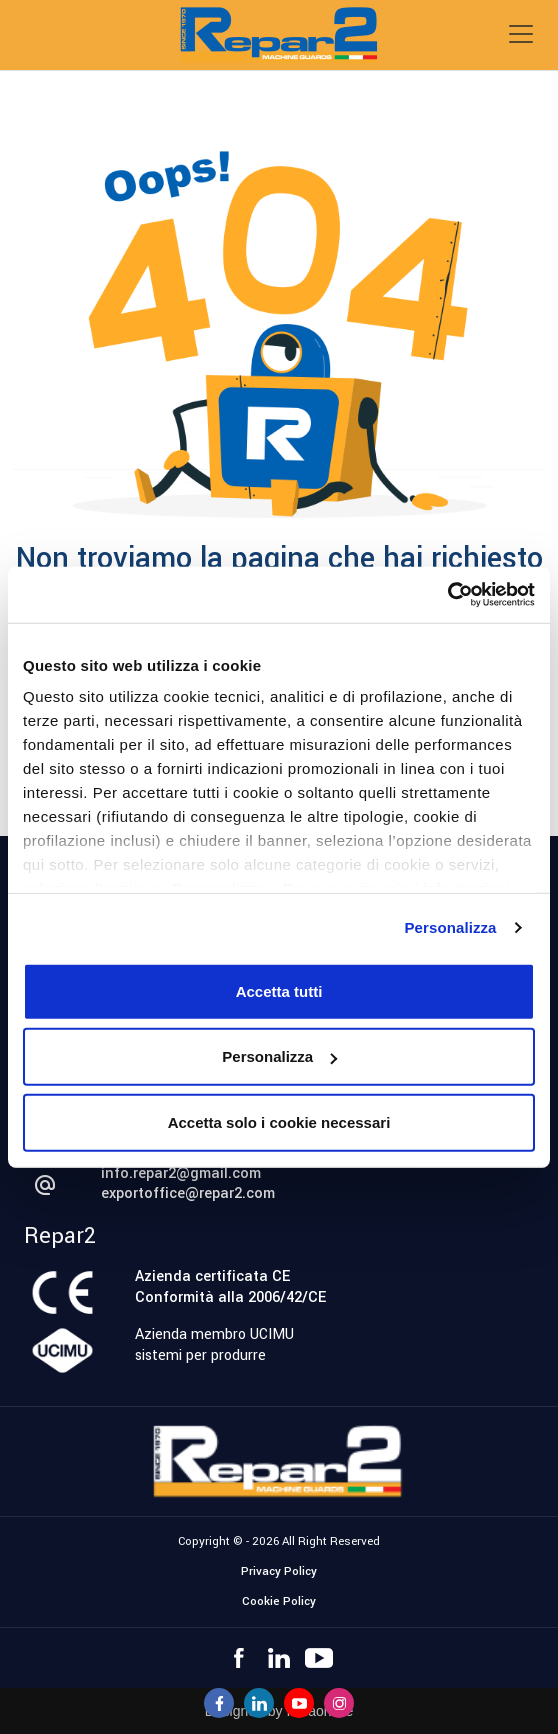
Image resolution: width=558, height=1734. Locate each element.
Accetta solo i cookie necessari (279, 1121)
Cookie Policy (279, 1601)
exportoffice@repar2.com (188, 1193)
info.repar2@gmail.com (181, 1173)
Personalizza (450, 927)
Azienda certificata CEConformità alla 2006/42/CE (230, 1287)
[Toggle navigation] (521, 34)
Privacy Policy (279, 1571)
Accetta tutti (279, 990)
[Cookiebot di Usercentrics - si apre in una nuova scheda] (447, 595)
